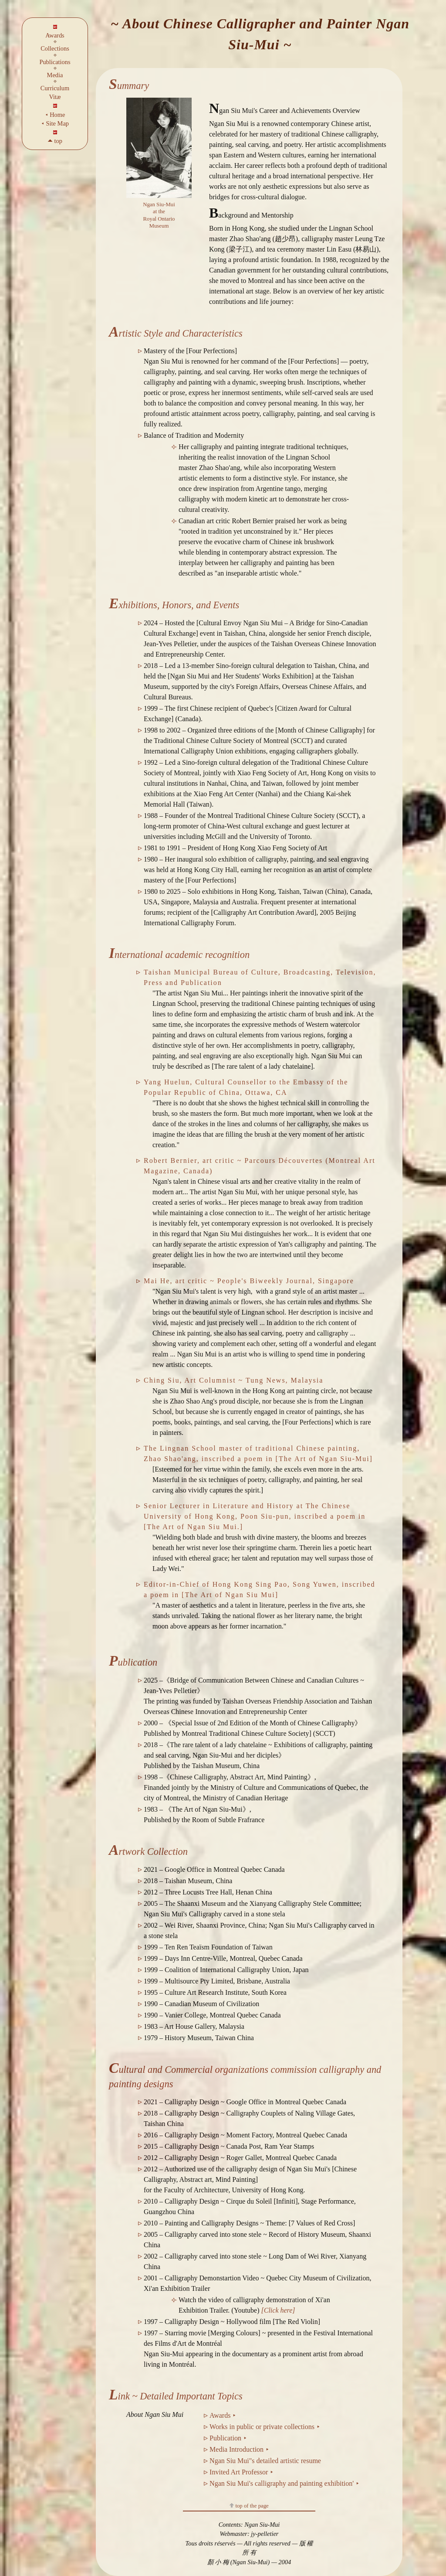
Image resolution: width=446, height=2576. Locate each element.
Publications (54, 61)
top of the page (249, 2506)
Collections (55, 48)
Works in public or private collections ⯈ (264, 2426)
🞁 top (54, 140)
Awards (54, 35)
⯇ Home (55, 114)
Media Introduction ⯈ (239, 2449)
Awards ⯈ (222, 2415)
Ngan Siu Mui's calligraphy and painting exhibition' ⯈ (284, 2483)
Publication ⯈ (228, 2438)
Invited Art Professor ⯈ (241, 2472)
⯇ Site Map (55, 123)
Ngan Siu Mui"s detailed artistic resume (265, 2460)
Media (55, 75)
